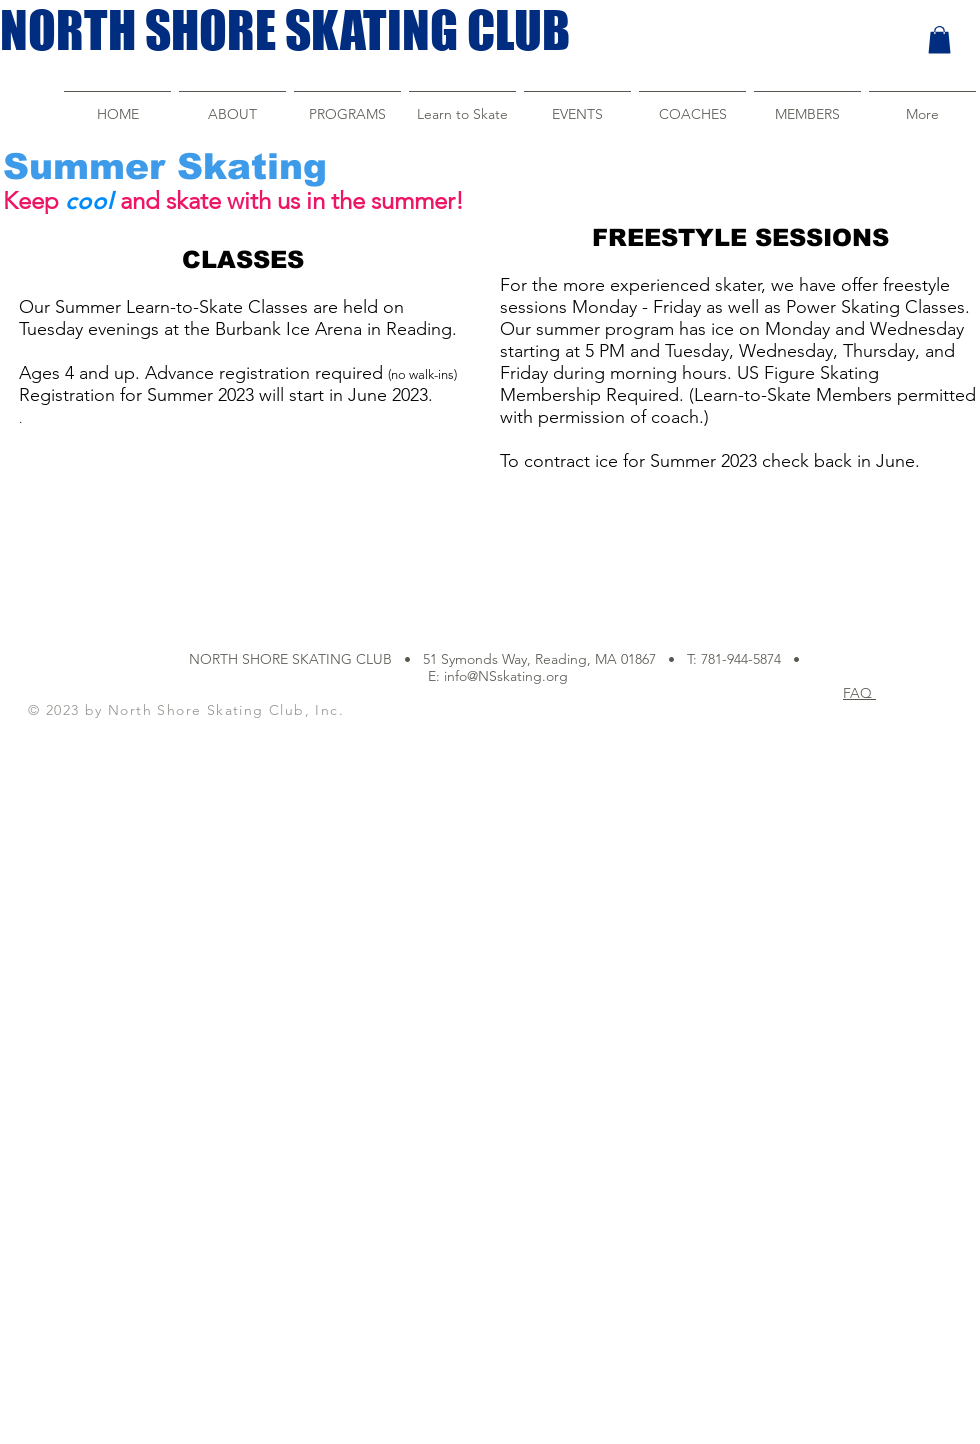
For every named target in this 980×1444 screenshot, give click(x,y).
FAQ (859, 693)
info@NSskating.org (506, 676)
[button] (939, 39)
